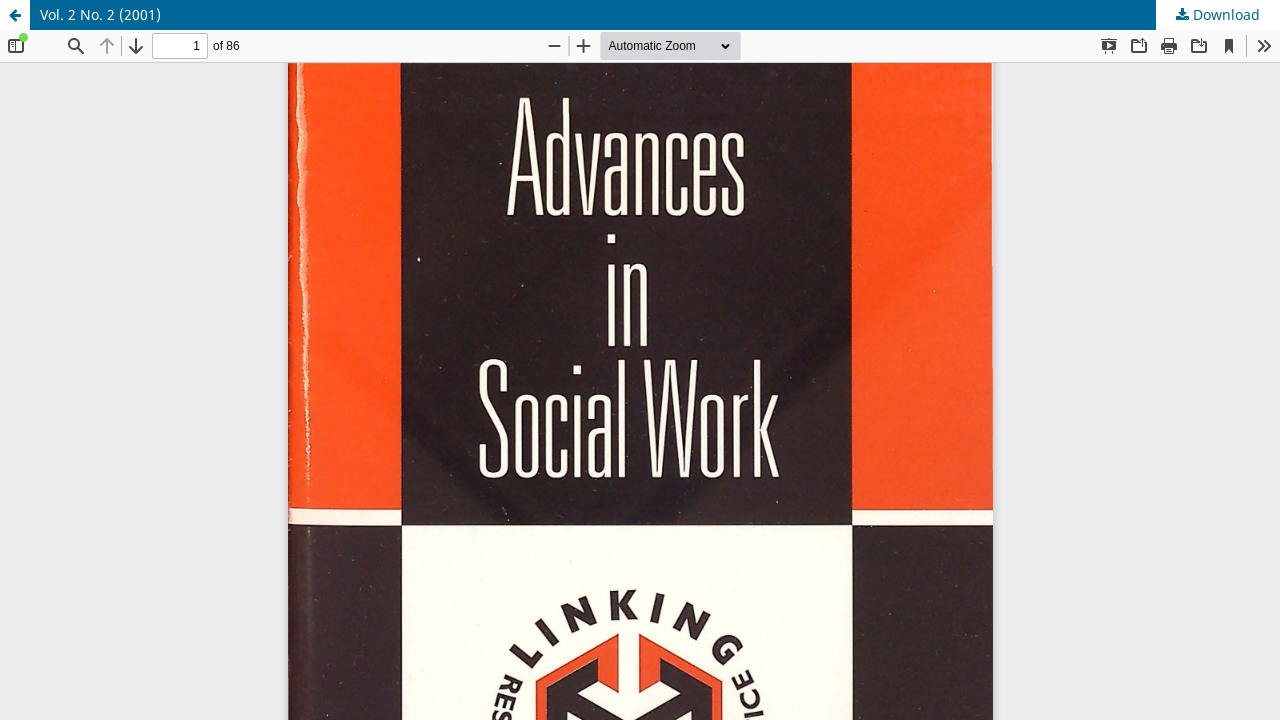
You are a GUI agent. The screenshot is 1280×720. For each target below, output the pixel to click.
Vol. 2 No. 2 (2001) (100, 14)
